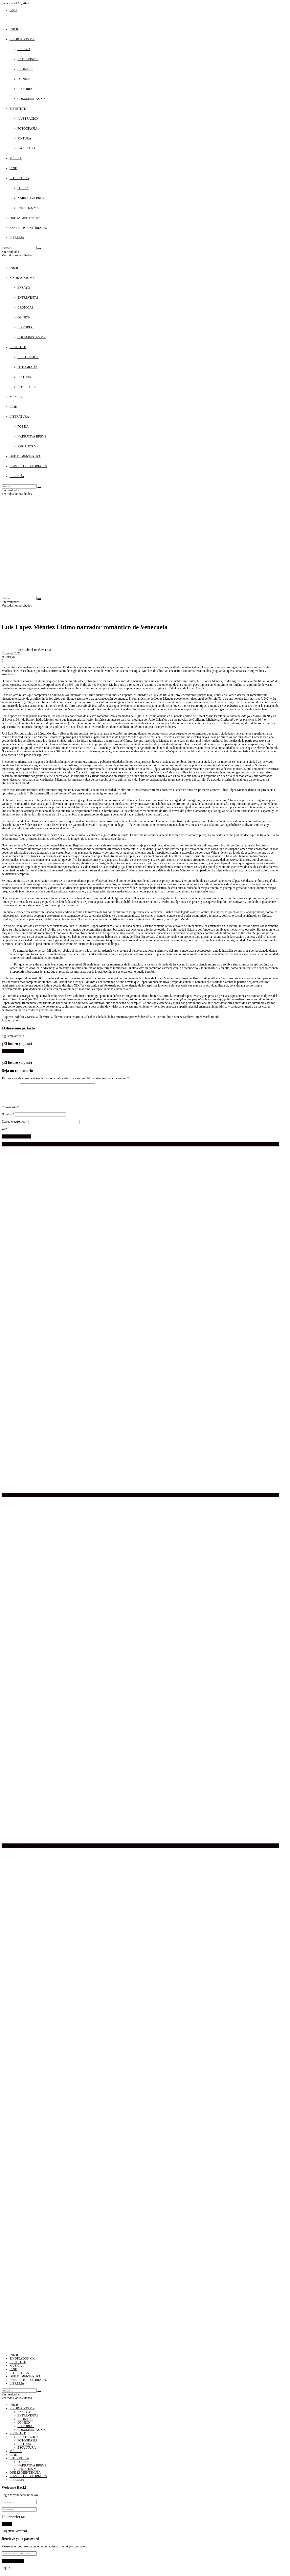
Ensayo (10, 657)
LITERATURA (19, 178)
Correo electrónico (15, 1126)
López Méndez (135, 1016)
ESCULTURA (26, 148)
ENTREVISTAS (27, 59)
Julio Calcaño (85, 1016)
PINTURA (24, 138)
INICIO (14, 29)
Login (13, 10)
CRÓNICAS (25, 69)
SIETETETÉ (18, 108)
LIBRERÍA (17, 237)
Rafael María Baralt (206, 1016)
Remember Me (15, 2521)
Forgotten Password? (15, 2535)
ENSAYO (23, 49)
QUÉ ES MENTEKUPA (25, 217)
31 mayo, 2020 (11, 653)
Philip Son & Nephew (179, 1016)
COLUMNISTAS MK (31, 98)
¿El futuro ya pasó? (17, 1062)
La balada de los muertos (110, 1016)
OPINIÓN (24, 79)
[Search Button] (39, 248)
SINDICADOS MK (22, 39)
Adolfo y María (25, 1016)
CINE (13, 168)
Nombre (8, 1119)
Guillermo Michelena (63, 1016)
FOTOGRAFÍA (27, 128)
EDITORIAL (25, 88)
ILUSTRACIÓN (28, 118)
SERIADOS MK (28, 208)
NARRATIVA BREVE (31, 198)
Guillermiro (42, 1016)
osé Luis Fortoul (155, 1016)
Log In (6, 2572)
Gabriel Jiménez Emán (37, 649)
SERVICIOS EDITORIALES (28, 227)
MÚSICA (16, 158)
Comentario (10, 1112)
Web (4, 1133)
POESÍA (23, 188)
